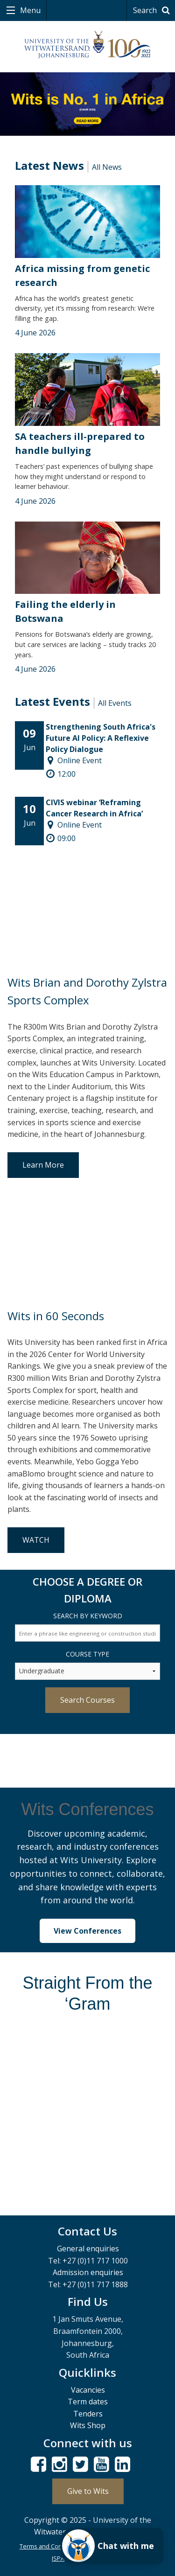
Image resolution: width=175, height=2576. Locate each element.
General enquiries (88, 2248)
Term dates (88, 2401)
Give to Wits (88, 2491)
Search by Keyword (87, 1615)
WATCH (35, 1540)
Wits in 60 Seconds (55, 1315)
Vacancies (88, 2390)
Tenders (88, 2414)
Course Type (87, 1654)
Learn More (43, 1165)
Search (153, 10)
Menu (29, 10)
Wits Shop (87, 2425)
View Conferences (87, 1931)
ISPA (58, 2558)
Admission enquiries (88, 2272)
